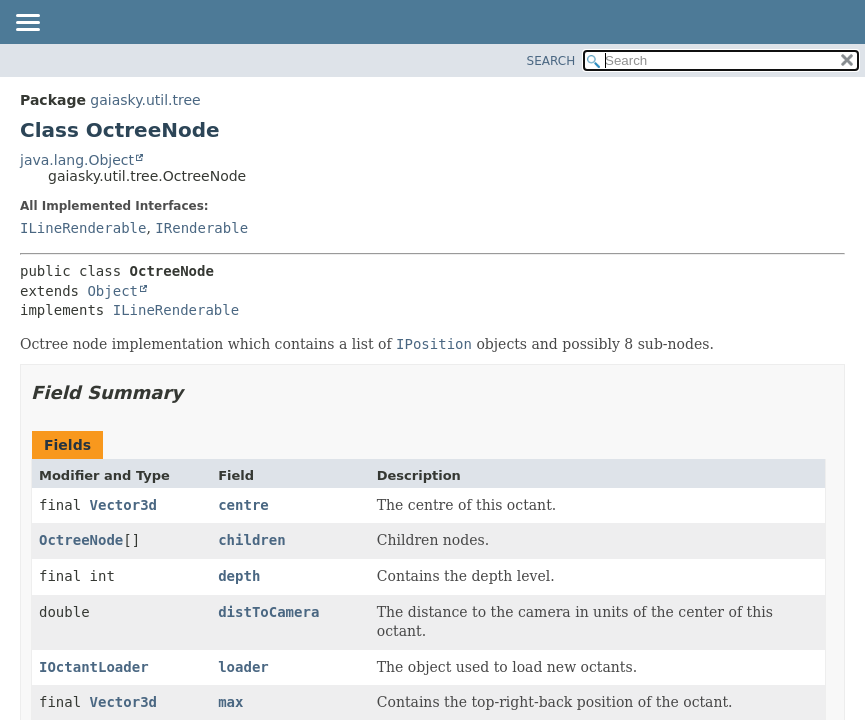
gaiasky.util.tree (145, 100)
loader (243, 667)
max (230, 702)
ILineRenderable (83, 228)
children (251, 540)
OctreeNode (81, 540)
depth (239, 576)
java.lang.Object (77, 160)
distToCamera (268, 612)
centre (243, 505)
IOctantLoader (94, 667)
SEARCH (551, 61)
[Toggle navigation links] (27, 24)
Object (112, 291)
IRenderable (201, 228)
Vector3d (123, 505)
